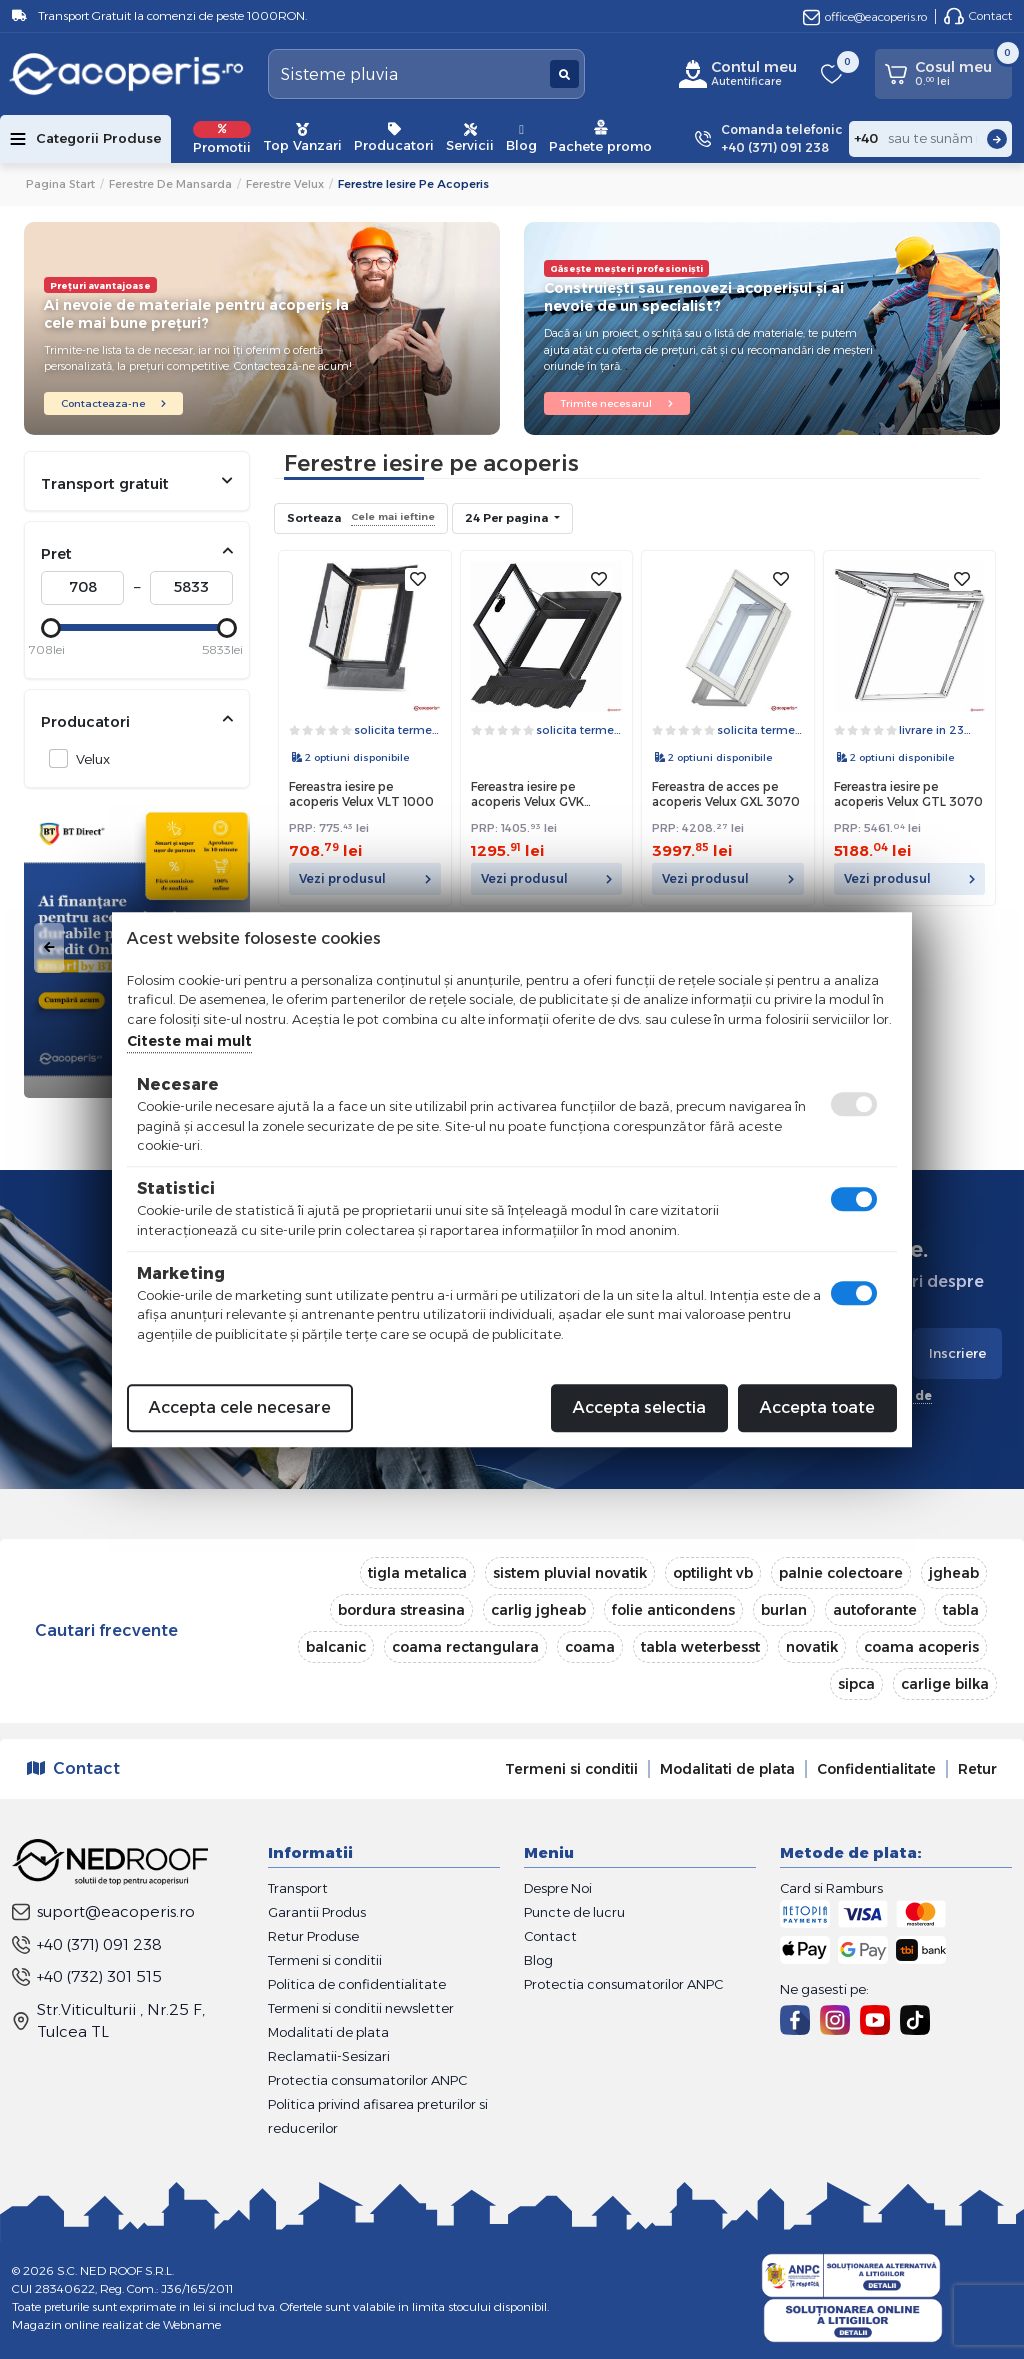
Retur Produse (313, 1936)
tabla (961, 1610)
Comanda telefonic (781, 139)
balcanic (336, 1647)
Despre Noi (558, 1888)
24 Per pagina (508, 518)
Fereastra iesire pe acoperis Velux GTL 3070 (908, 794)
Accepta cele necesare (240, 1407)
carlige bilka (945, 1684)
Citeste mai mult (189, 1041)
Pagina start (60, 184)
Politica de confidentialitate (357, 1984)
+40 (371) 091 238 (87, 1944)
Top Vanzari (302, 138)
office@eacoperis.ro (865, 16)
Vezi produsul (365, 878)
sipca (856, 1684)
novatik (812, 1647)
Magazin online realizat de (116, 2324)
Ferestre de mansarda (170, 184)
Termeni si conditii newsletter (361, 2008)
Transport (298, 1888)
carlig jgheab (538, 1610)
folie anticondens (673, 1610)
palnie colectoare (841, 1573)
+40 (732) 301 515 (87, 1976)
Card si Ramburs (831, 1888)
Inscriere (957, 1353)
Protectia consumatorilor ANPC (367, 2080)
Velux (87, 758)
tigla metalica (417, 1573)
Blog (521, 138)
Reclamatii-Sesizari (329, 2056)
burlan (784, 1610)
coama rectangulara (465, 1647)
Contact (978, 16)
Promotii (222, 138)
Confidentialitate (876, 1769)
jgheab (954, 1573)
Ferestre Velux (285, 184)
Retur (977, 1769)
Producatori (394, 138)
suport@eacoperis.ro (103, 1911)
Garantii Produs (317, 1912)
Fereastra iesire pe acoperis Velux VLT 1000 (361, 794)
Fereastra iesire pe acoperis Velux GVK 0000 (527, 796)
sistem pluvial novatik (570, 1573)
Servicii (470, 138)
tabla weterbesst (700, 1647)
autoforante (875, 1610)
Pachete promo (600, 136)
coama (590, 1647)
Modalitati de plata (727, 1769)
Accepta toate (817, 1407)
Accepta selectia (639, 1407)
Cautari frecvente (106, 1630)
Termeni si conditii (571, 1769)
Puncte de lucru (574, 1912)
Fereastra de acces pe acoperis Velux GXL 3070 (726, 794)
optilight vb (713, 1573)
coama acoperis (921, 1647)
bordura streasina (401, 1610)
